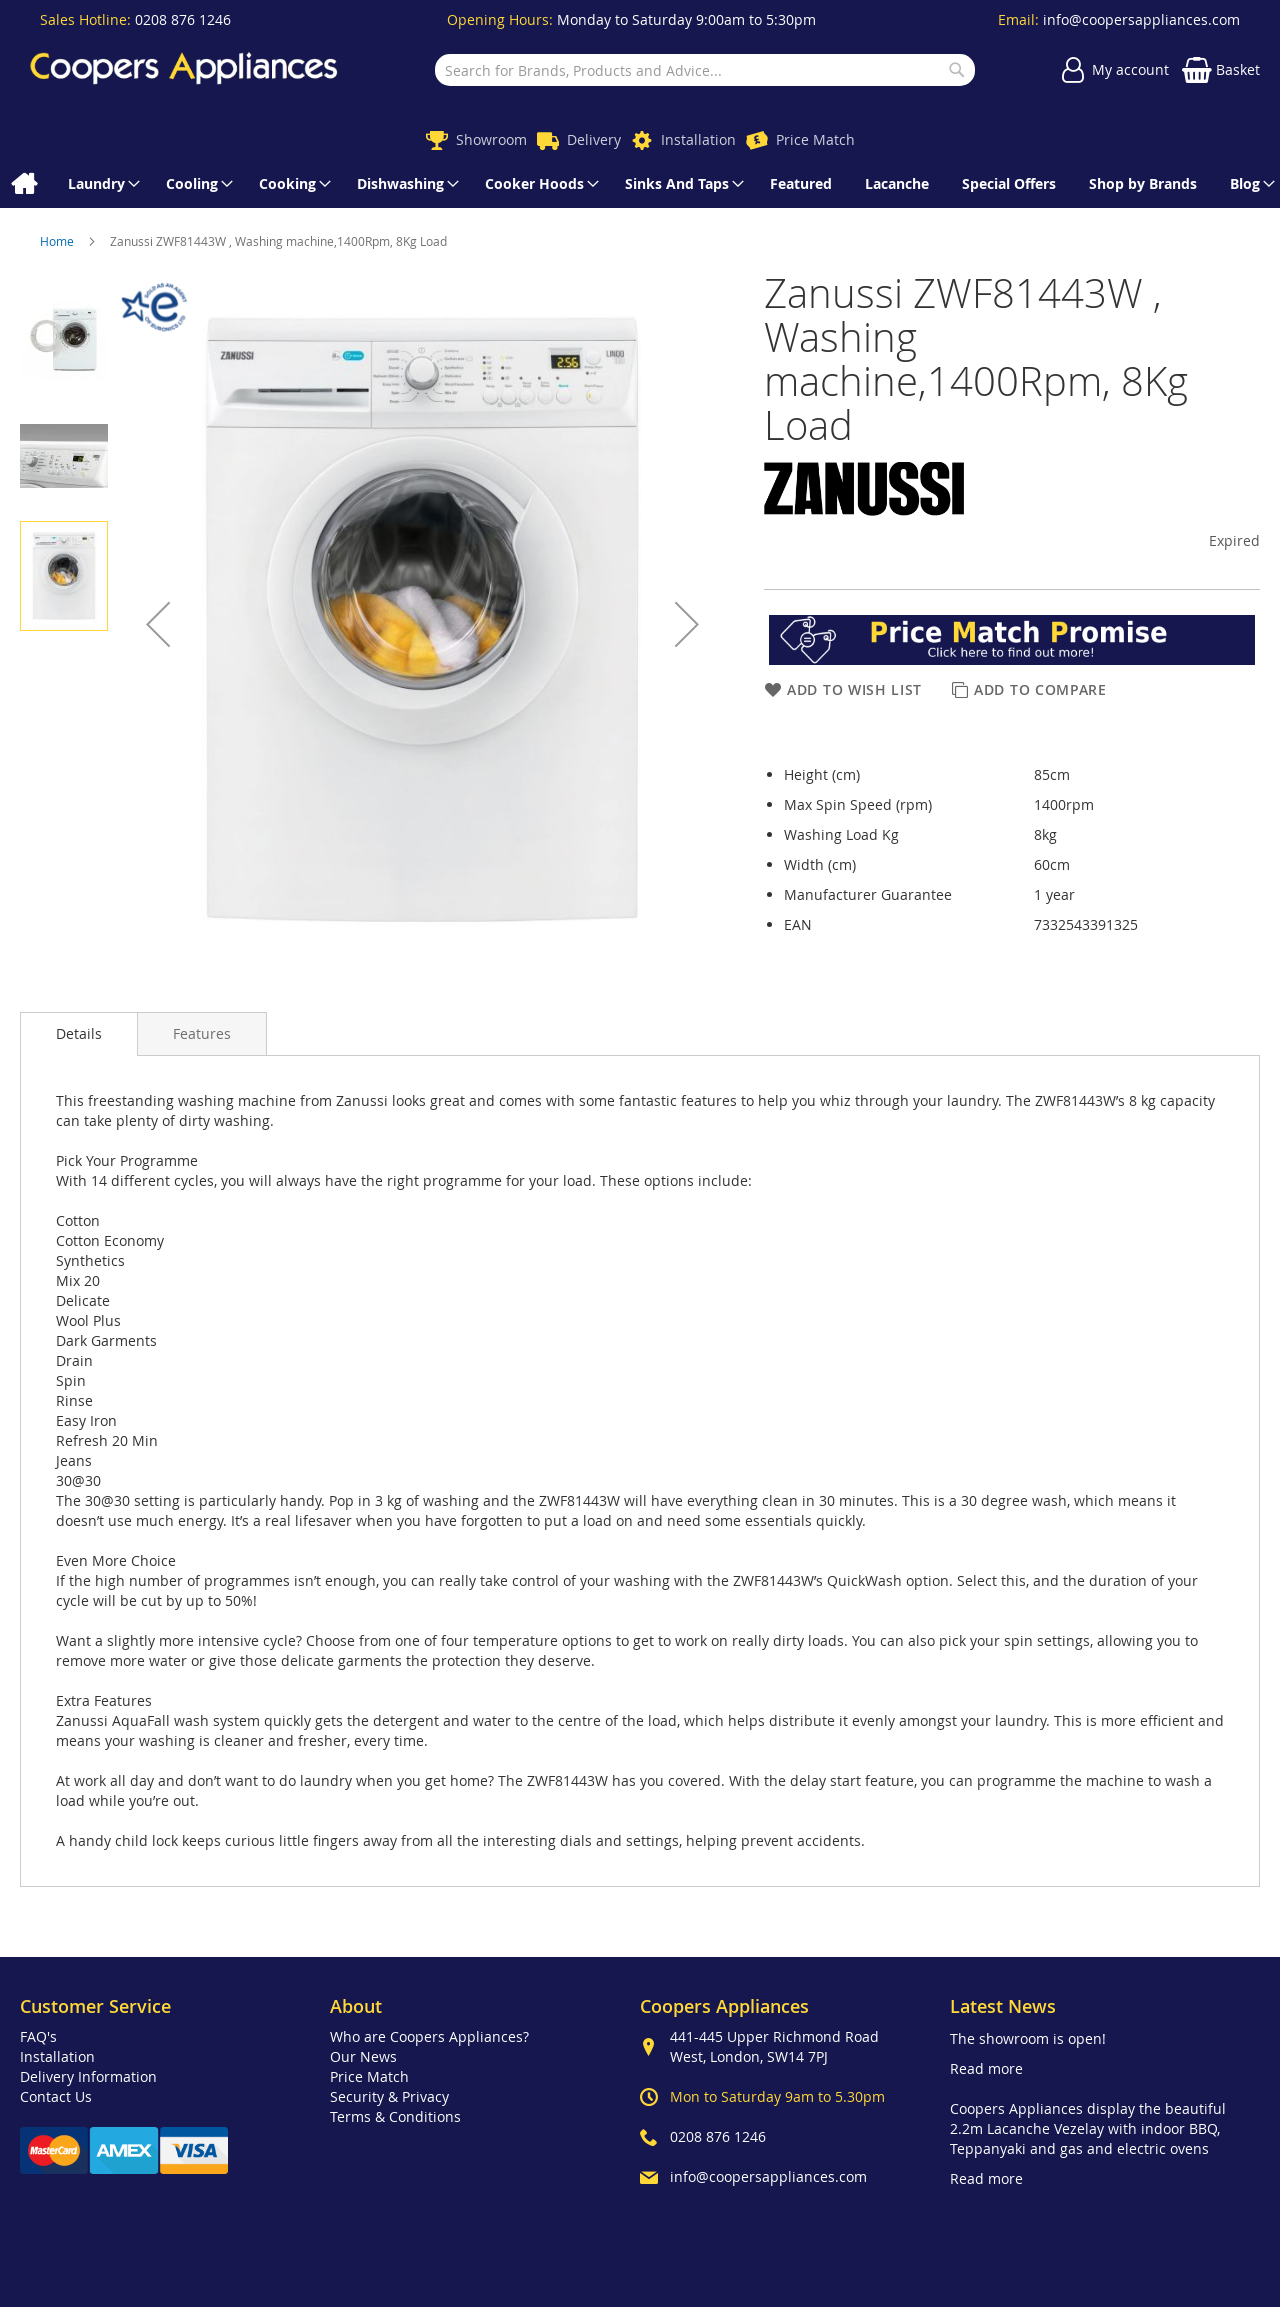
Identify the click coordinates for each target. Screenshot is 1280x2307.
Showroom (491, 139)
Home (58, 241)
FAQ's (38, 2036)
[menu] (640, 184)
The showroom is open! (1028, 2038)
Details (79, 1033)
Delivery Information (88, 2076)
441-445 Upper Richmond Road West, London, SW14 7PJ (774, 2046)
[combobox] (704, 70)
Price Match (815, 139)
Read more (986, 2068)
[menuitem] (23, 184)
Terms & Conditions (395, 2116)
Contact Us (56, 2096)
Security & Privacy (389, 2096)
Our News (363, 2056)
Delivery (594, 139)
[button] (158, 624)
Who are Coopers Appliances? (429, 2036)
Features (202, 1033)
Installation (698, 139)
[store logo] (184, 70)
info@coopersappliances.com (1141, 19)
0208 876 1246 (183, 19)
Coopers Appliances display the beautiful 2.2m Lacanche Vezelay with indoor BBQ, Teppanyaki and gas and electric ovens (1088, 2128)
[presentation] (79, 1034)
